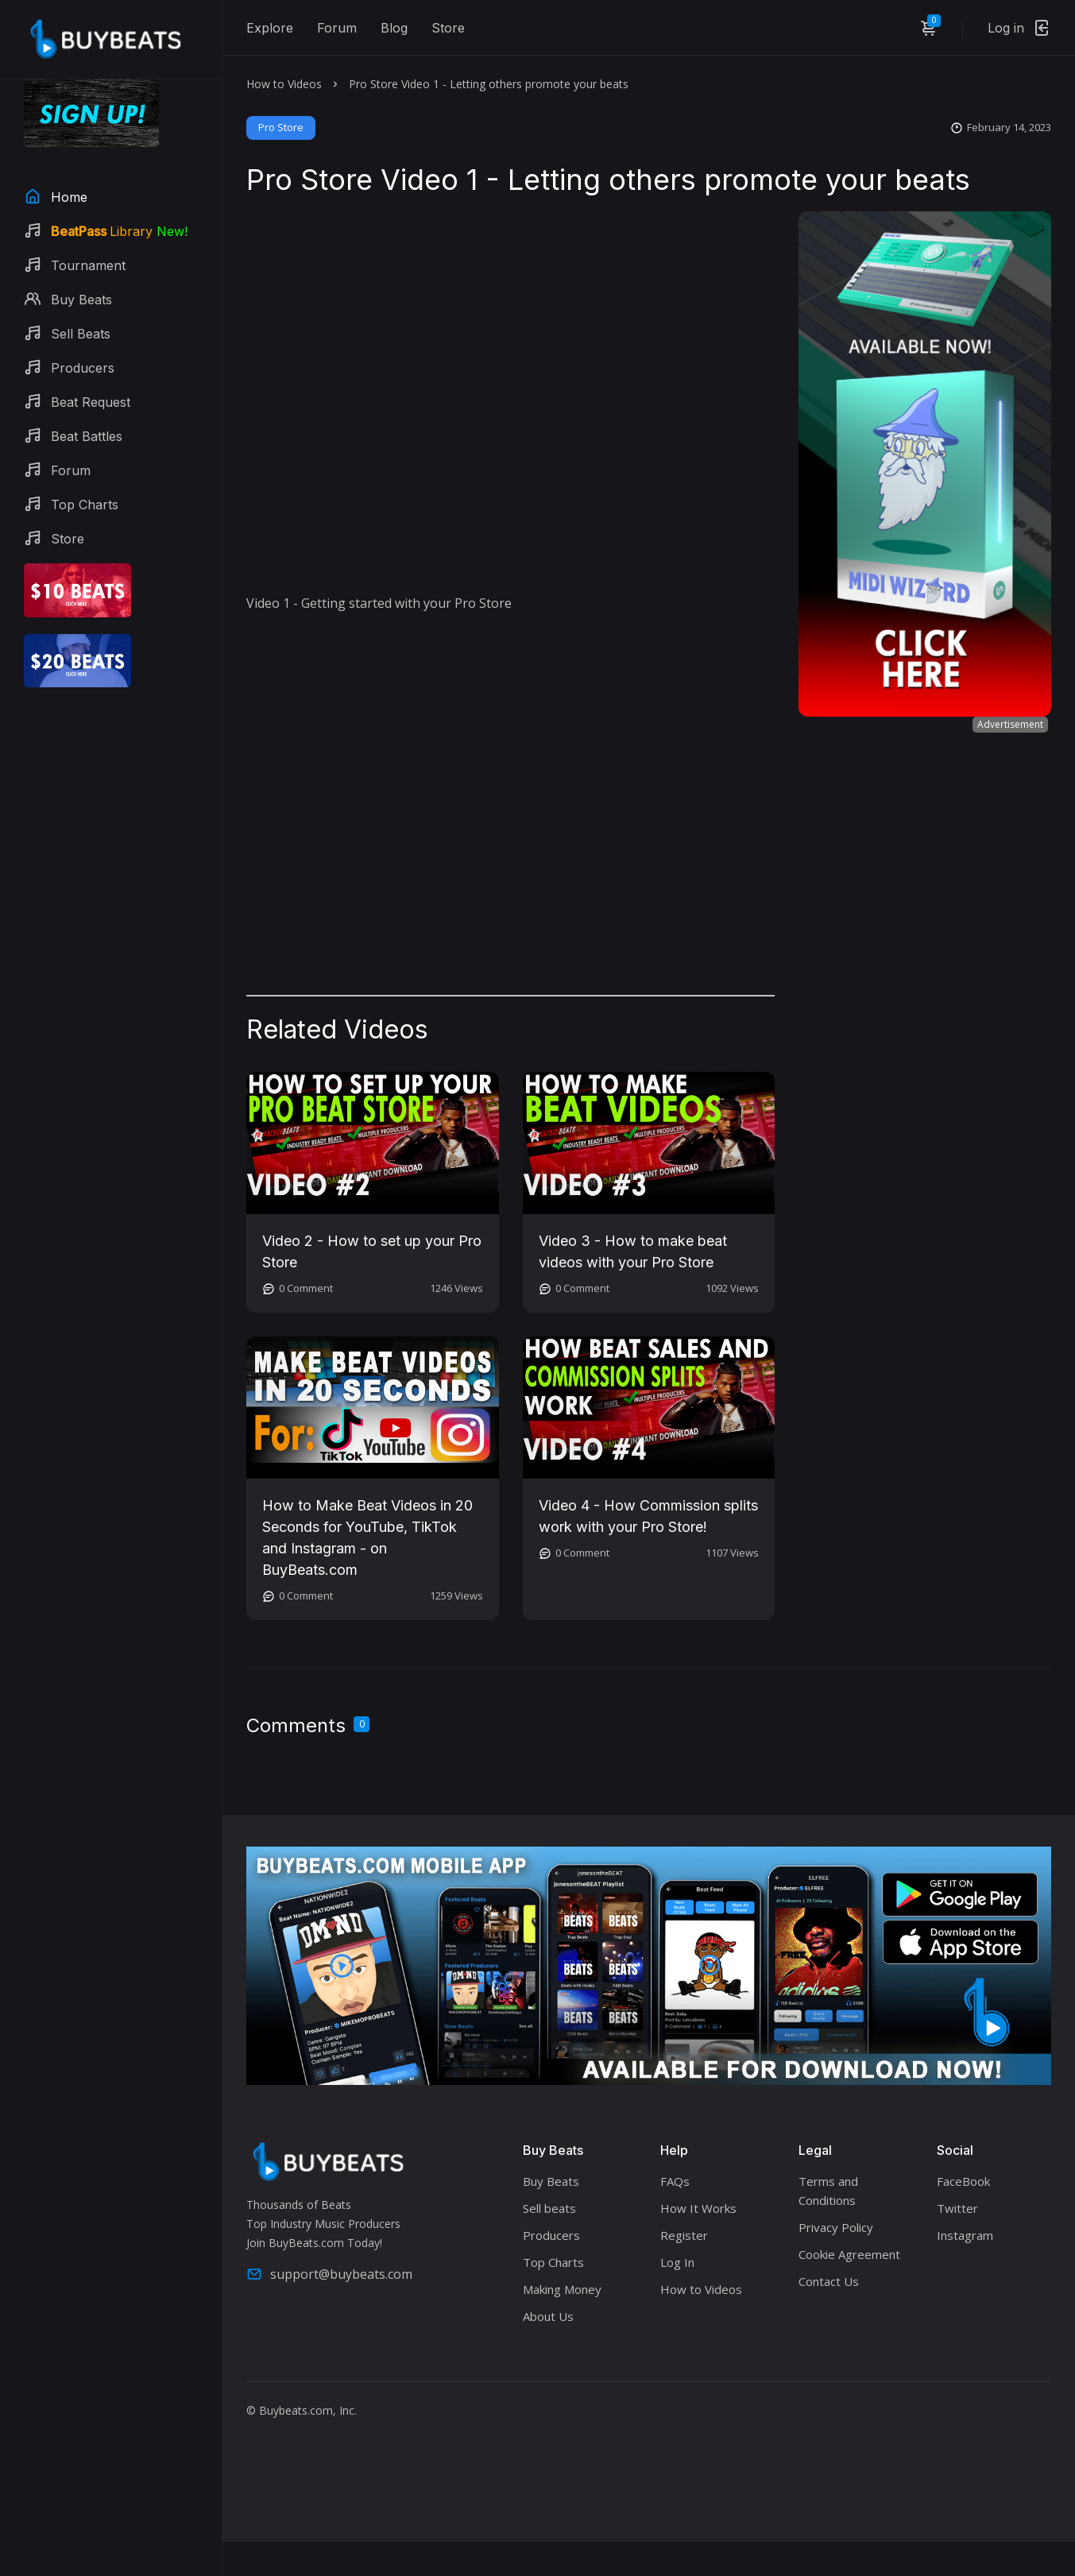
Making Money (562, 2289)
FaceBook (963, 2181)
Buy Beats (551, 2181)
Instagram (965, 2235)
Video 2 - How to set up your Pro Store (371, 1251)
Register (684, 2235)
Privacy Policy (836, 2227)
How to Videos (284, 83)
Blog (394, 28)
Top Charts (553, 2262)
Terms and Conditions (828, 2190)
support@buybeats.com (329, 2274)
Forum (337, 28)
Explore (269, 28)
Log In (677, 2262)
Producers (551, 2235)
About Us (548, 2316)
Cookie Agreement (849, 2254)
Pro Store (281, 127)
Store (448, 28)
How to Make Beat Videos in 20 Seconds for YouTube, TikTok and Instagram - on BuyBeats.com (367, 1537)
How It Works (698, 2208)
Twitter (957, 2208)
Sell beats (549, 2208)
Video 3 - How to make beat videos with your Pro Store (633, 1251)
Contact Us (829, 2281)
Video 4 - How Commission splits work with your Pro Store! (648, 1516)
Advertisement (1010, 724)
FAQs (675, 2181)
